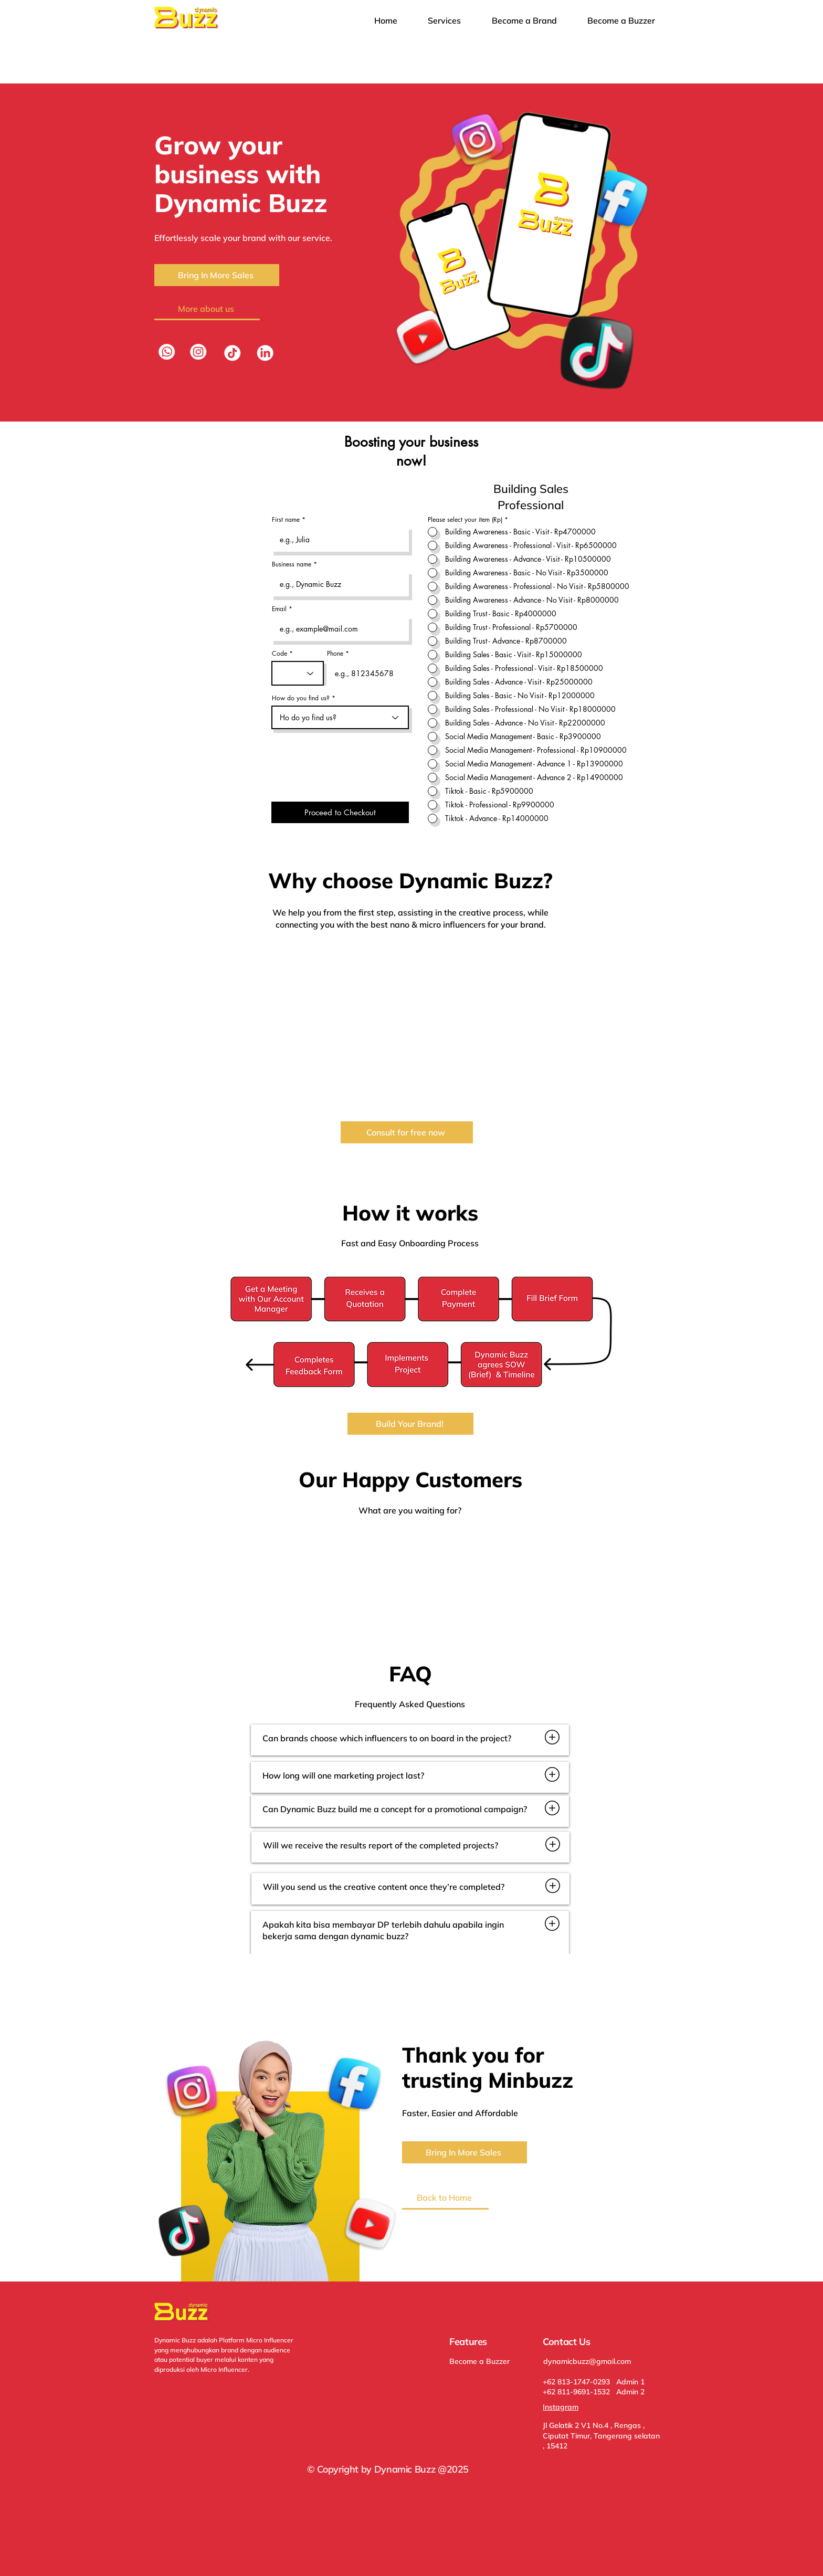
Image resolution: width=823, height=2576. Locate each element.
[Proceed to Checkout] (340, 812)
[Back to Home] (445, 2199)
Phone (335, 653)
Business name (291, 564)
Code (279, 653)
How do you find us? (301, 698)
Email (279, 609)
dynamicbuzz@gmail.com (587, 2361)
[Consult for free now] (407, 1132)
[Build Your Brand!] (410, 1424)
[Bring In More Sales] (216, 275)
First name (286, 520)
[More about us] (207, 309)
